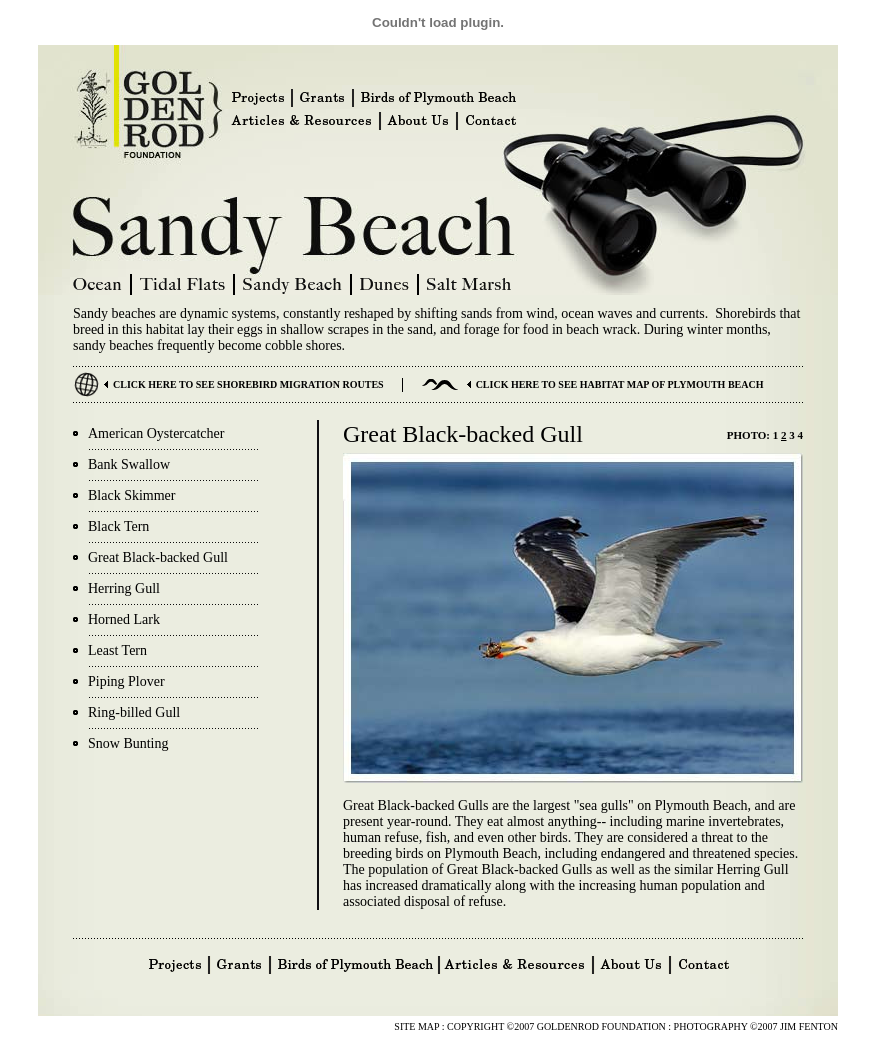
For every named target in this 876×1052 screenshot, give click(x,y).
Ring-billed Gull (134, 712)
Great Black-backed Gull (158, 557)
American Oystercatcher (156, 433)
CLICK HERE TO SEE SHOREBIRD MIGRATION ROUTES (248, 384)
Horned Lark (124, 619)
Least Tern (117, 650)
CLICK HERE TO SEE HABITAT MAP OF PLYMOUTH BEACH (620, 384)
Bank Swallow (129, 464)
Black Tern (118, 526)
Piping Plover (126, 681)
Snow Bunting (128, 743)
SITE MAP (417, 1026)
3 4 (795, 435)
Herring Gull (124, 588)
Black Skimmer (132, 495)
